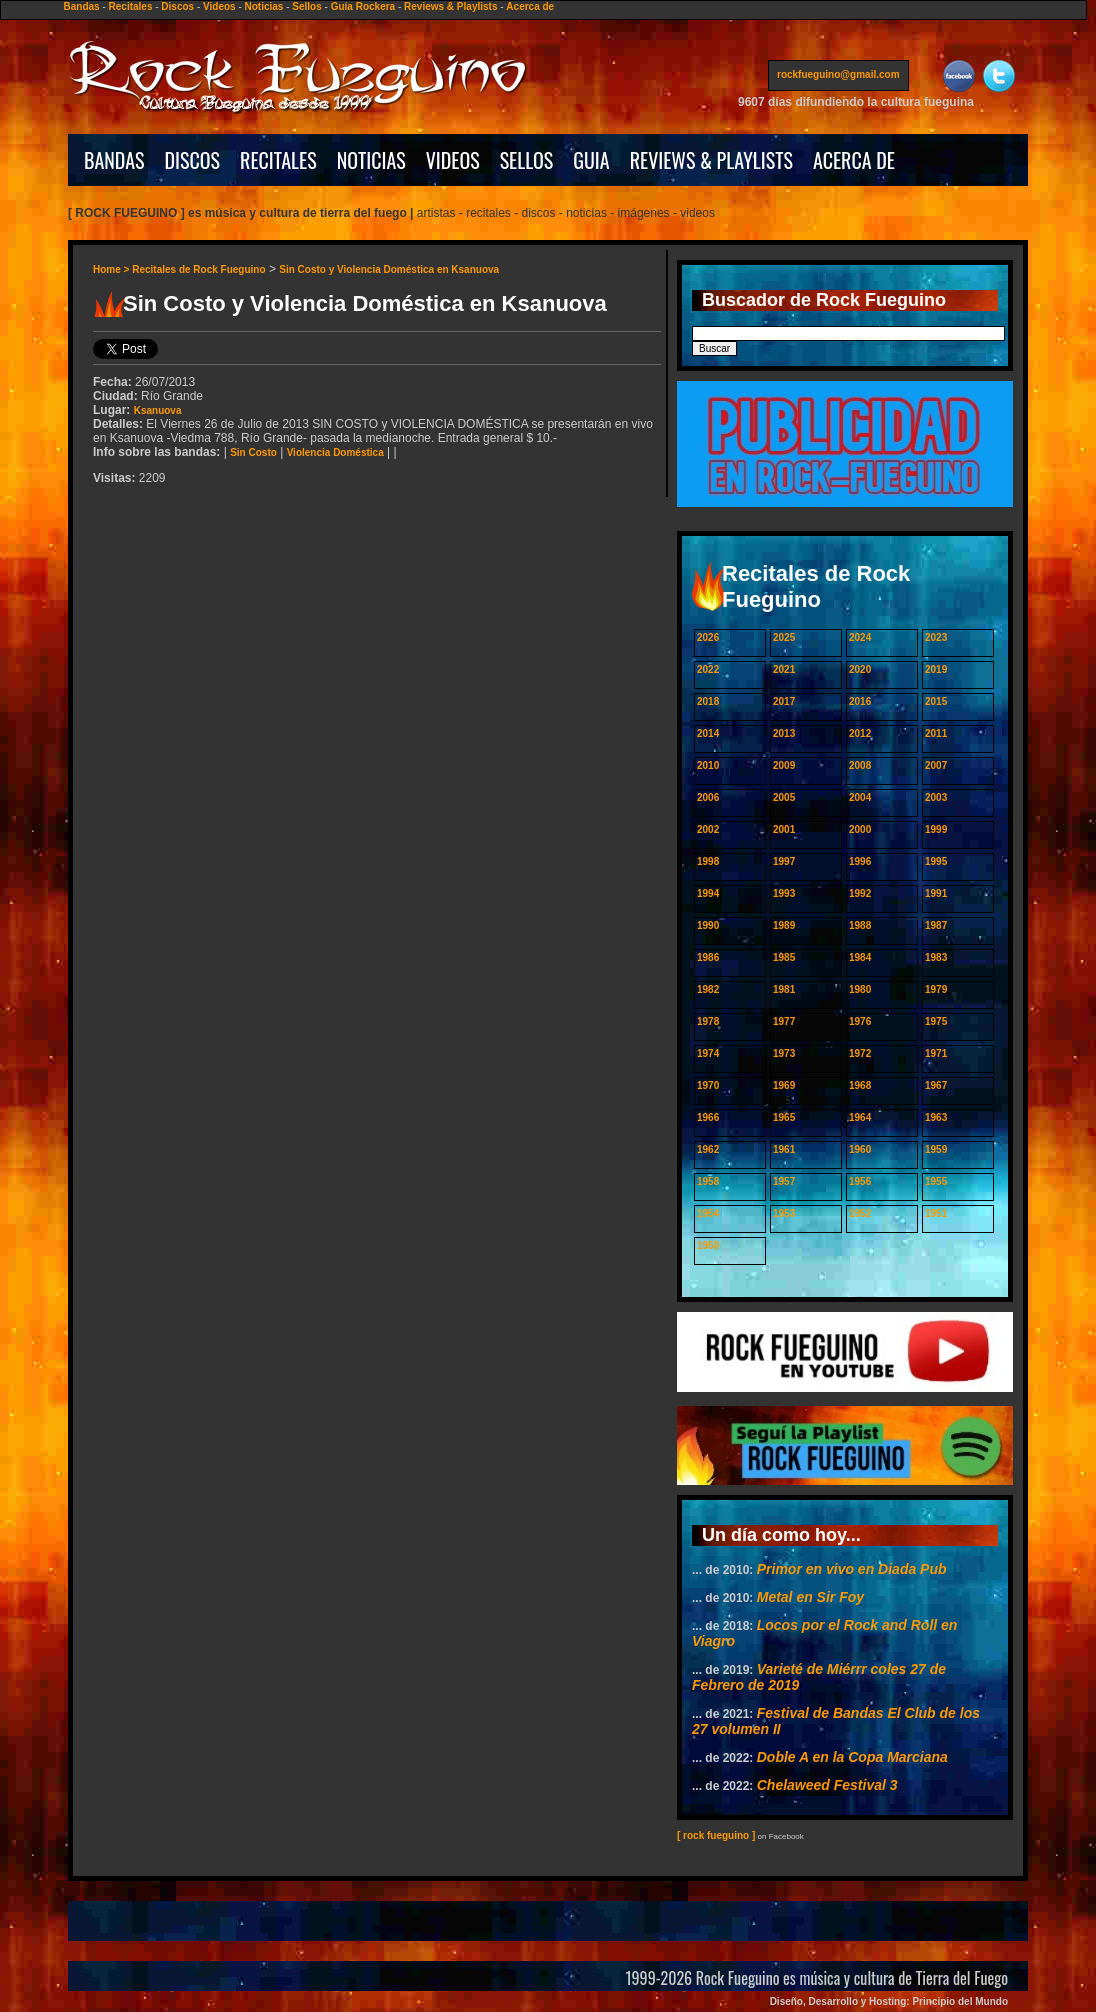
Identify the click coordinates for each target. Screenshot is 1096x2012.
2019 (936, 669)
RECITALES (278, 160)
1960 (860, 1149)
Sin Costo (253, 452)
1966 (708, 1117)
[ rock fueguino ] (716, 1835)
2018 (708, 701)
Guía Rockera (363, 6)
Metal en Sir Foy (810, 1597)
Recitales (131, 6)
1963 (936, 1117)
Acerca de (530, 6)
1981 (784, 989)
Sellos (306, 6)
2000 (860, 829)
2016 (860, 701)
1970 (708, 1085)
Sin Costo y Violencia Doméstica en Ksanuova (389, 269)
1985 (784, 957)
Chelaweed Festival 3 (827, 1785)
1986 (708, 957)
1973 (784, 1053)
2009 (784, 765)
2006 (708, 797)
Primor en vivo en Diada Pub (852, 1569)
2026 (708, 637)
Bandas (82, 6)
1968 (860, 1085)
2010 (708, 765)
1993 (784, 893)
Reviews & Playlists (450, 6)
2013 (784, 733)
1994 (708, 893)
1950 (708, 1245)
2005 (784, 797)
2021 (784, 669)
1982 (708, 989)
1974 (708, 1053)
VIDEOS (453, 160)
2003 (936, 797)
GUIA (591, 160)
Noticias (264, 6)
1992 (860, 893)
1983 (936, 957)
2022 (708, 669)
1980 (860, 989)
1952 (860, 1213)
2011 (936, 733)
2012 (860, 733)
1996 (860, 861)
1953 (784, 1213)
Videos (219, 6)
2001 (784, 829)
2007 (936, 765)
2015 (936, 701)
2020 (860, 669)
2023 (936, 637)
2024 (860, 637)
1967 (936, 1085)
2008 (860, 765)
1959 (936, 1149)
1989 (784, 925)
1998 (708, 861)
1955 (936, 1181)
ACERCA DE (854, 160)
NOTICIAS (371, 160)
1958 (708, 1181)
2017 (784, 701)
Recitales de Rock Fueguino (198, 269)
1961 (784, 1149)
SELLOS (527, 160)
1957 (784, 1181)
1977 (784, 1021)
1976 (860, 1021)
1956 (860, 1181)
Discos (177, 6)
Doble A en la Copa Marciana (852, 1757)
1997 (784, 861)
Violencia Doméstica (335, 452)
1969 (784, 1085)
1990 (708, 925)
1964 (860, 1117)
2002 (708, 829)
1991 (936, 893)
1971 (936, 1053)
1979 (936, 989)
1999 (936, 829)
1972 (860, 1053)
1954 (708, 1213)
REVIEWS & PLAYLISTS (711, 160)
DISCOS (193, 160)
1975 (936, 1021)
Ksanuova (158, 410)
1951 (936, 1213)
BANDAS (114, 160)
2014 (708, 733)
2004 (860, 797)
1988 (860, 925)
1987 (936, 925)
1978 (708, 1021)
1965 (784, 1117)
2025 (784, 637)
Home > (112, 269)
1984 (860, 957)
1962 (708, 1149)
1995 (936, 861)
